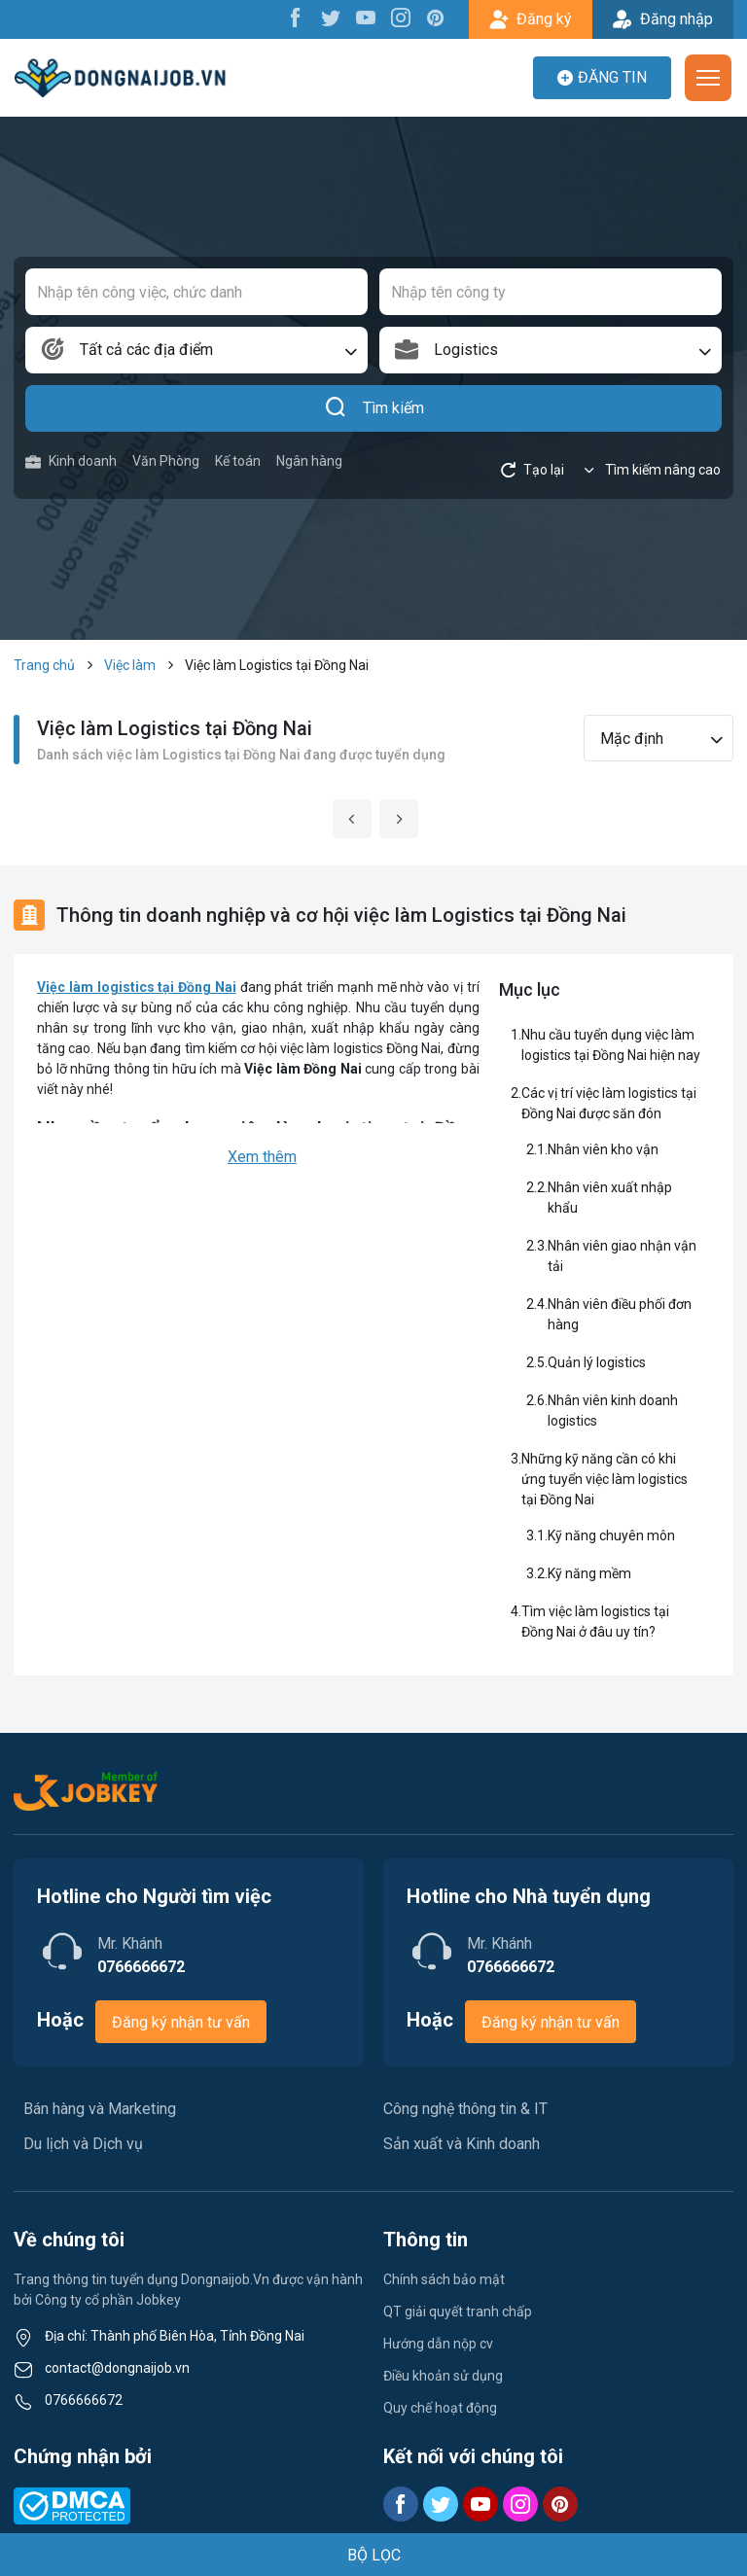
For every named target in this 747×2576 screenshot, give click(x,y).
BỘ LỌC (374, 2555)
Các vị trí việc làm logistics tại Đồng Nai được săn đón (608, 1103)
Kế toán (238, 461)
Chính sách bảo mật (444, 2279)
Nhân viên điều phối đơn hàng (620, 1314)
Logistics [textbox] (466, 349)
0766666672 (84, 2400)
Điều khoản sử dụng (443, 2375)
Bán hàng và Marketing (99, 2109)
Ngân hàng (309, 461)
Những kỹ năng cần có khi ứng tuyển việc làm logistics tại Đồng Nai (604, 1479)
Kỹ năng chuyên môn (611, 1535)
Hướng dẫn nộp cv (438, 2343)
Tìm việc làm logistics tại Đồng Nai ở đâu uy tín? (595, 1622)
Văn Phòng (165, 461)
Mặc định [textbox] (631, 738)
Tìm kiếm (374, 408)
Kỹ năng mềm (589, 1573)
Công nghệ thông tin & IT (465, 2109)
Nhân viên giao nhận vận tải (622, 1256)
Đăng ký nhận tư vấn (181, 2022)
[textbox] (196, 350)
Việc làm (130, 665)
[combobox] (196, 350)
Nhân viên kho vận (603, 1149)
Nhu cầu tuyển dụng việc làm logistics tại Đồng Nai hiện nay (610, 1045)
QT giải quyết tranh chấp (457, 2311)
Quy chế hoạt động (440, 2408)
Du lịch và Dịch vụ (83, 2144)
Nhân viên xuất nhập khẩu (610, 1198)
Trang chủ (44, 665)
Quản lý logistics (597, 1362)
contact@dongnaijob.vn (117, 2368)
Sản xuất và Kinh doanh (461, 2144)
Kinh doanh (71, 461)
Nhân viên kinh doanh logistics (613, 1411)
